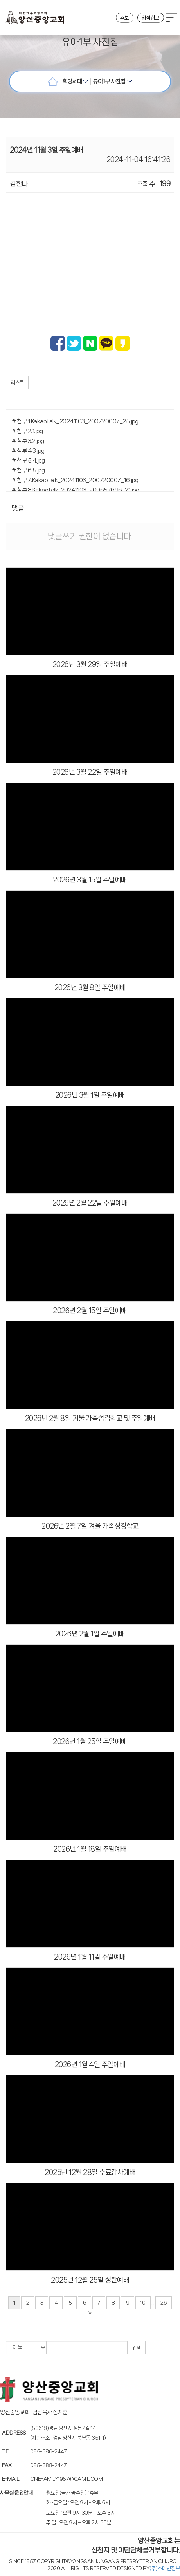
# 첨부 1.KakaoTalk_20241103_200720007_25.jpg (75, 421)
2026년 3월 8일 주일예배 (90, 987)
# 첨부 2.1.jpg (27, 431)
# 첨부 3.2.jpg (28, 441)
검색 (136, 2347)
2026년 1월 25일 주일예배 (90, 1741)
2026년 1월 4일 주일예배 (90, 2064)
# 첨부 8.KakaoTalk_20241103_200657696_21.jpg (75, 490)
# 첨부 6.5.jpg (28, 470)
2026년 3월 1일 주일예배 (90, 1095)
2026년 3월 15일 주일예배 (90, 879)
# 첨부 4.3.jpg (28, 451)
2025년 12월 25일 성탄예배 (90, 2279)
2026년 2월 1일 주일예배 (90, 1633)
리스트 (17, 382)
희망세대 (75, 81)
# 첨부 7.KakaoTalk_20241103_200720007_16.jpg (75, 480)
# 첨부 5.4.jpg (28, 460)
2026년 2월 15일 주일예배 (90, 1310)
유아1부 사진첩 (112, 81)
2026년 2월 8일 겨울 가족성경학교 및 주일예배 (90, 1418)
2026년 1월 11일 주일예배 (90, 1956)
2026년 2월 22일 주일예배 (90, 1202)
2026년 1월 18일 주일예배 (90, 1849)
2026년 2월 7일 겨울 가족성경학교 (90, 1525)
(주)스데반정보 (164, 2568)
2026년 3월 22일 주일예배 (90, 772)
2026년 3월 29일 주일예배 (90, 664)
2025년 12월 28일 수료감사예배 (90, 2172)
